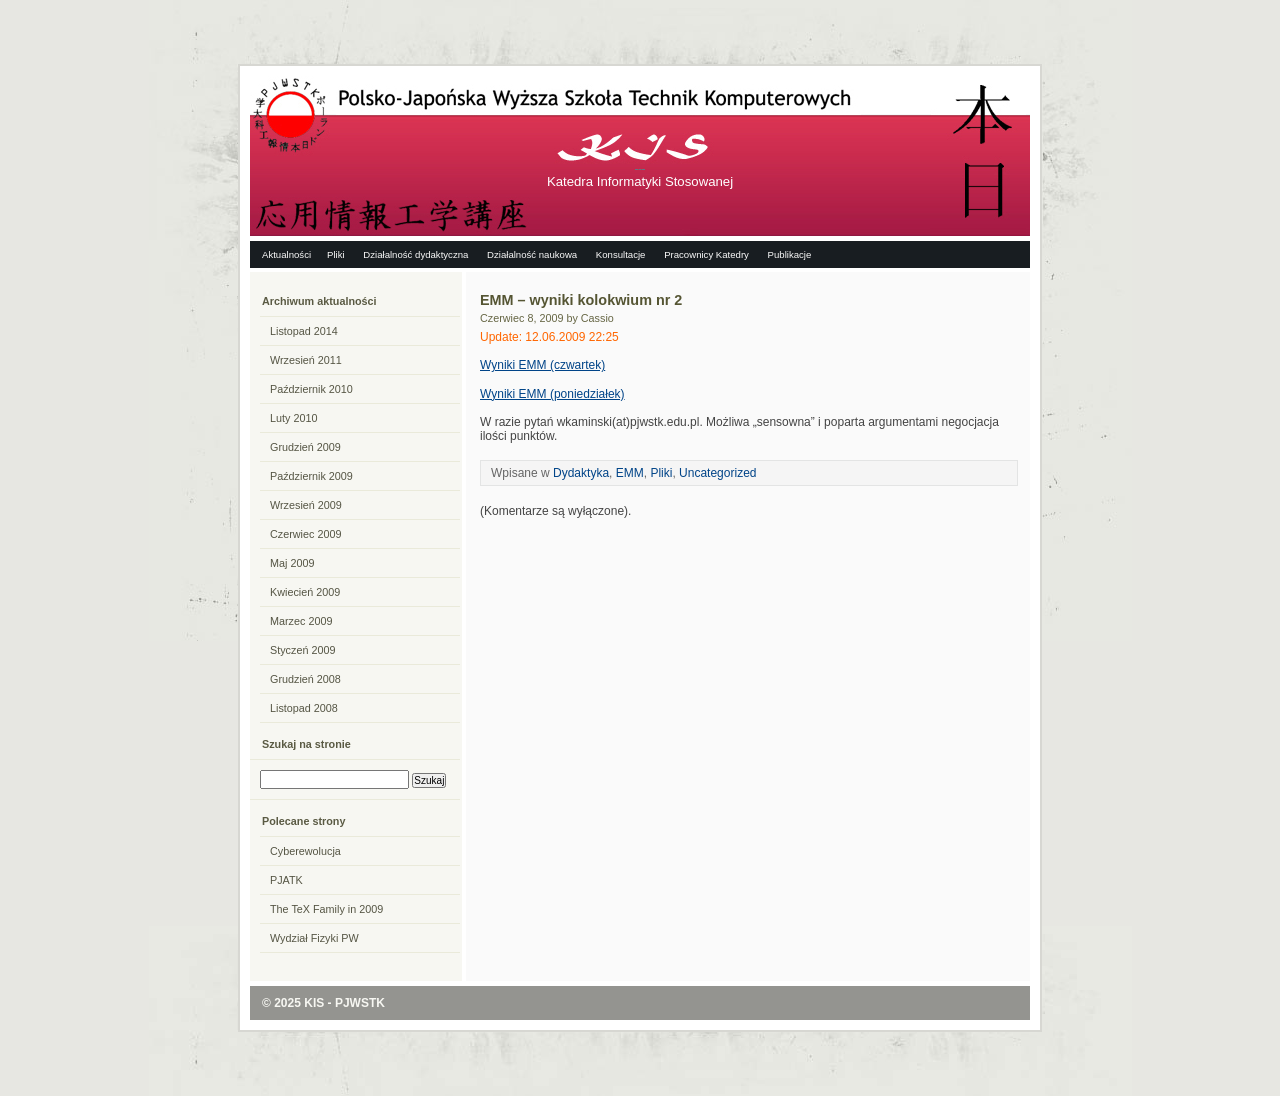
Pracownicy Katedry (706, 254)
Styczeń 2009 (302, 650)
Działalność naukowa (532, 254)
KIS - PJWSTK (344, 1003)
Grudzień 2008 (305, 679)
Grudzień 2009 (305, 447)
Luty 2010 (293, 418)
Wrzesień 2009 (306, 505)
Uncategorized (717, 473)
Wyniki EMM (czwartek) (542, 365)
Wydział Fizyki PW (314, 938)
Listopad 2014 (304, 331)
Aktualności (286, 254)
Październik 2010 (311, 389)
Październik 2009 (311, 476)
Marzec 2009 (301, 621)
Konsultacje (621, 254)
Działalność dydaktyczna (415, 254)
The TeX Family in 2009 (326, 909)
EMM (630, 473)
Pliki (336, 254)
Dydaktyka (581, 473)
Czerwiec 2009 (305, 534)
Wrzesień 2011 (306, 360)
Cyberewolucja (305, 851)
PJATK (286, 880)
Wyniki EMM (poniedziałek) (552, 394)
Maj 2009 (292, 563)
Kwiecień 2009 (305, 592)
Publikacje (790, 254)
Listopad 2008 (304, 708)
